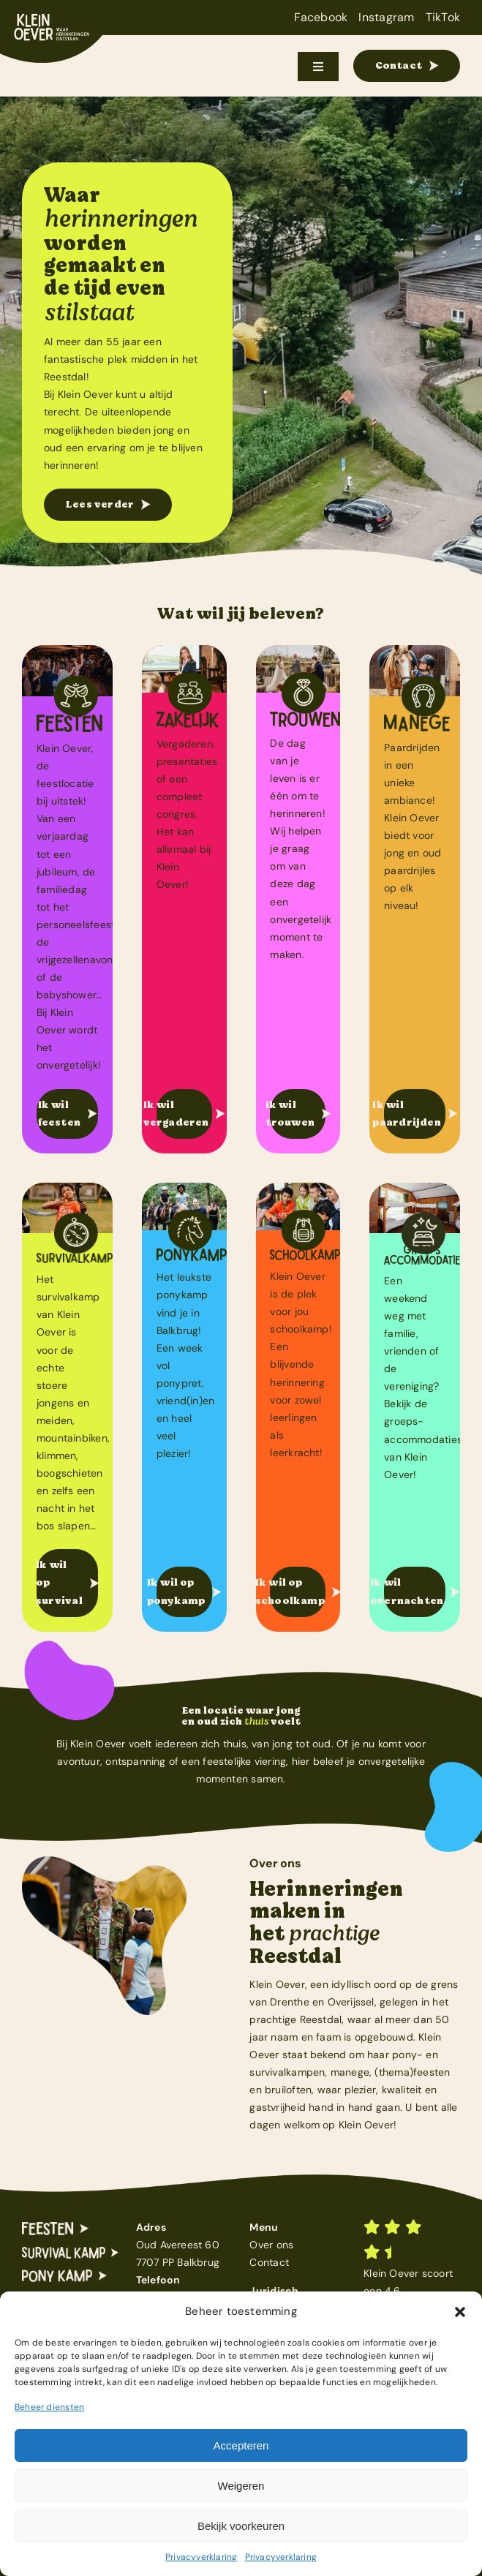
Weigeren (241, 2485)
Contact (268, 2262)
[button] (460, 2312)
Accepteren (241, 2445)
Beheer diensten (49, 2407)
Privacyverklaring (201, 2557)
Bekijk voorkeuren (241, 2526)
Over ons (271, 2244)
